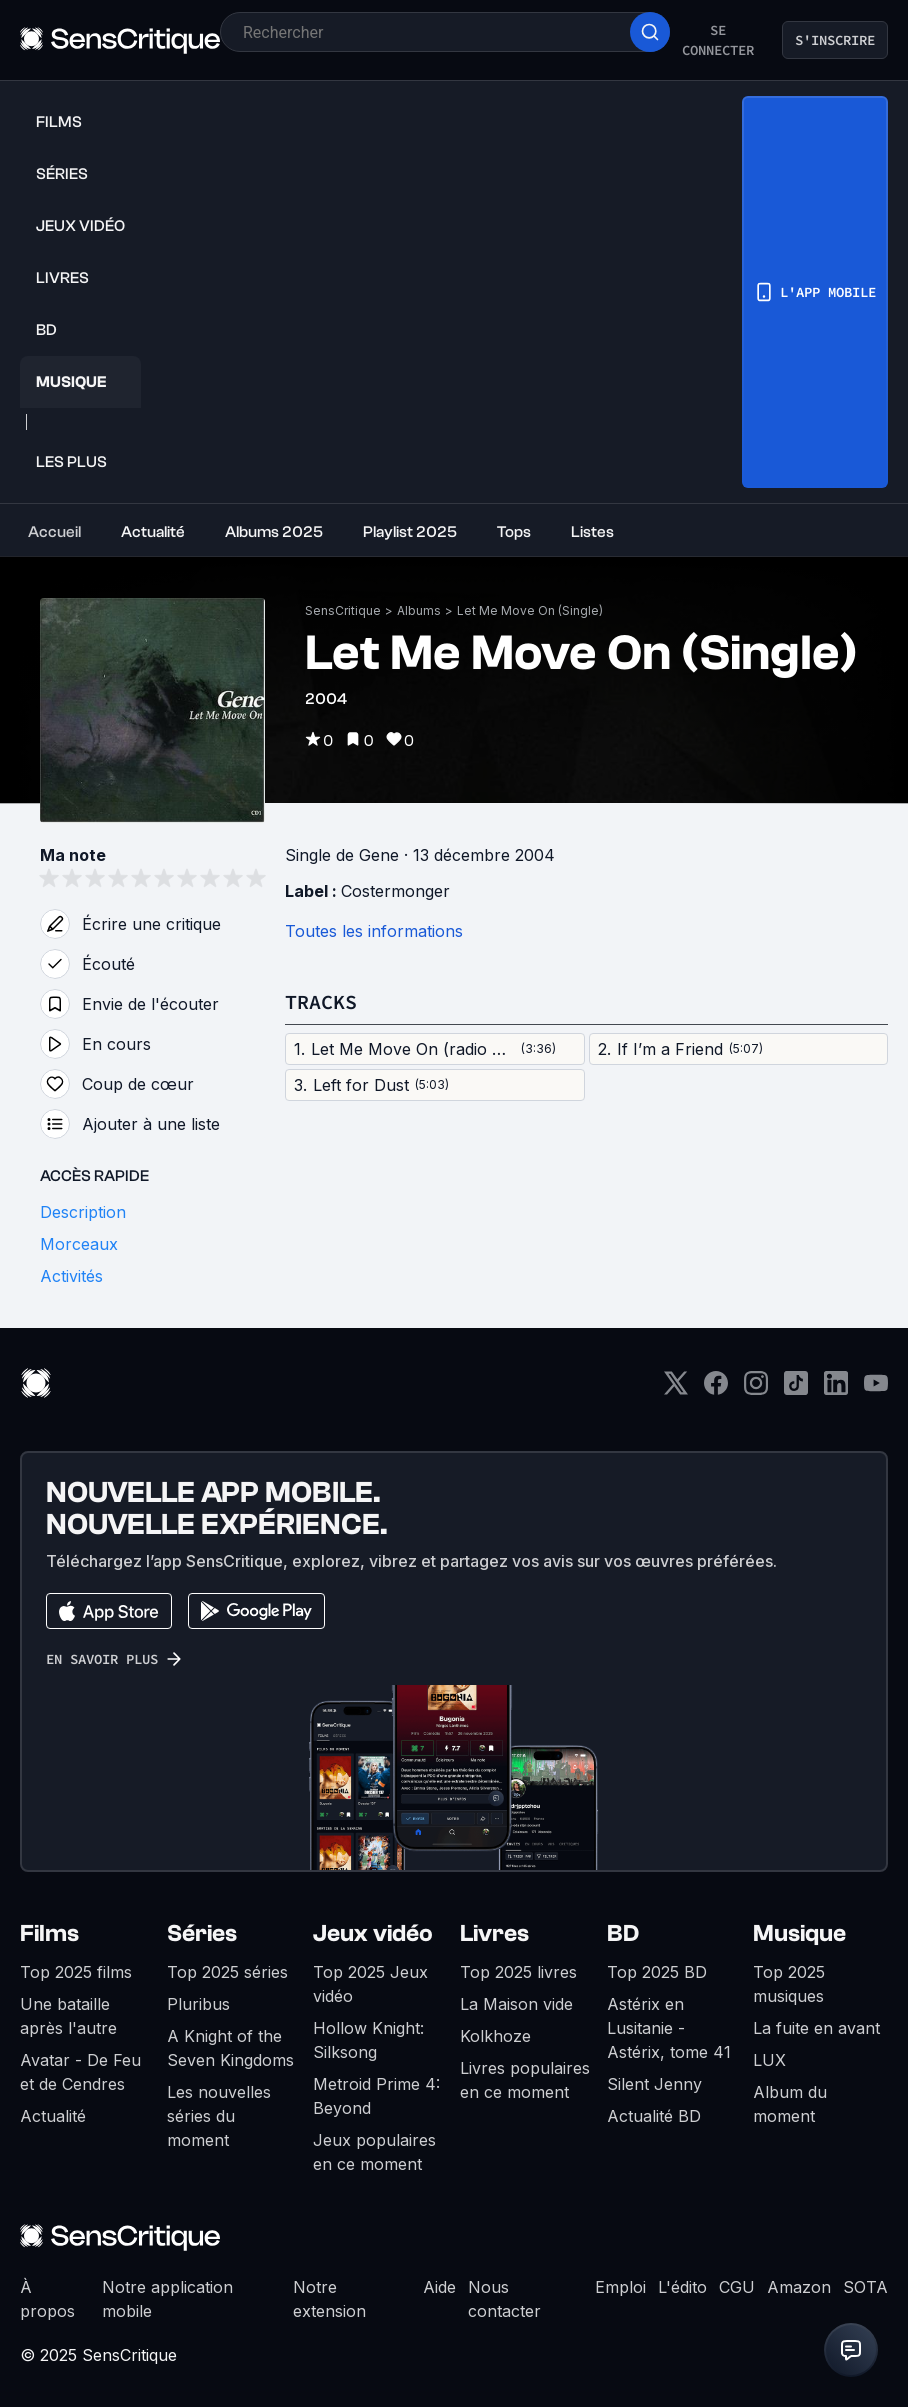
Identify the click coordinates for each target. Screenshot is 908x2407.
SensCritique (343, 610)
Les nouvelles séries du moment (219, 2116)
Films (49, 1933)
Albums (419, 610)
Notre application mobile (167, 2299)
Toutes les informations (374, 931)
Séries (202, 1933)
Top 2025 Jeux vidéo (370, 1984)
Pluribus (198, 2004)
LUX (769, 2060)
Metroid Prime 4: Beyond (376, 2096)
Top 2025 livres (518, 1972)
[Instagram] (756, 1389)
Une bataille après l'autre (68, 2016)
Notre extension (329, 2299)
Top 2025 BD (657, 1972)
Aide (439, 2287)
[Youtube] (876, 1389)
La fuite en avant (816, 2028)
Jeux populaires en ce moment (374, 2152)
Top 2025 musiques (789, 1984)
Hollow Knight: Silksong (368, 2040)
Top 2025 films (76, 1972)
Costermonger (395, 891)
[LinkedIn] (836, 1389)
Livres (494, 1933)
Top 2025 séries (227, 1972)
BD (623, 1933)
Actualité (53, 2116)
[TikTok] (796, 1389)
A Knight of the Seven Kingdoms (230, 2048)
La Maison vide (516, 2004)
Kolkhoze (495, 2036)
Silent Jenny (654, 2084)
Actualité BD (654, 2116)
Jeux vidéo (373, 1933)
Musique (799, 1933)
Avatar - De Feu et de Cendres (80, 2072)
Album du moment (790, 2104)
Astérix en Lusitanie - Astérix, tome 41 (669, 2028)
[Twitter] (676, 1389)
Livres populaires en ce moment (525, 2080)
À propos (47, 2299)
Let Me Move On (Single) (530, 610)
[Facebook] (716, 1389)
